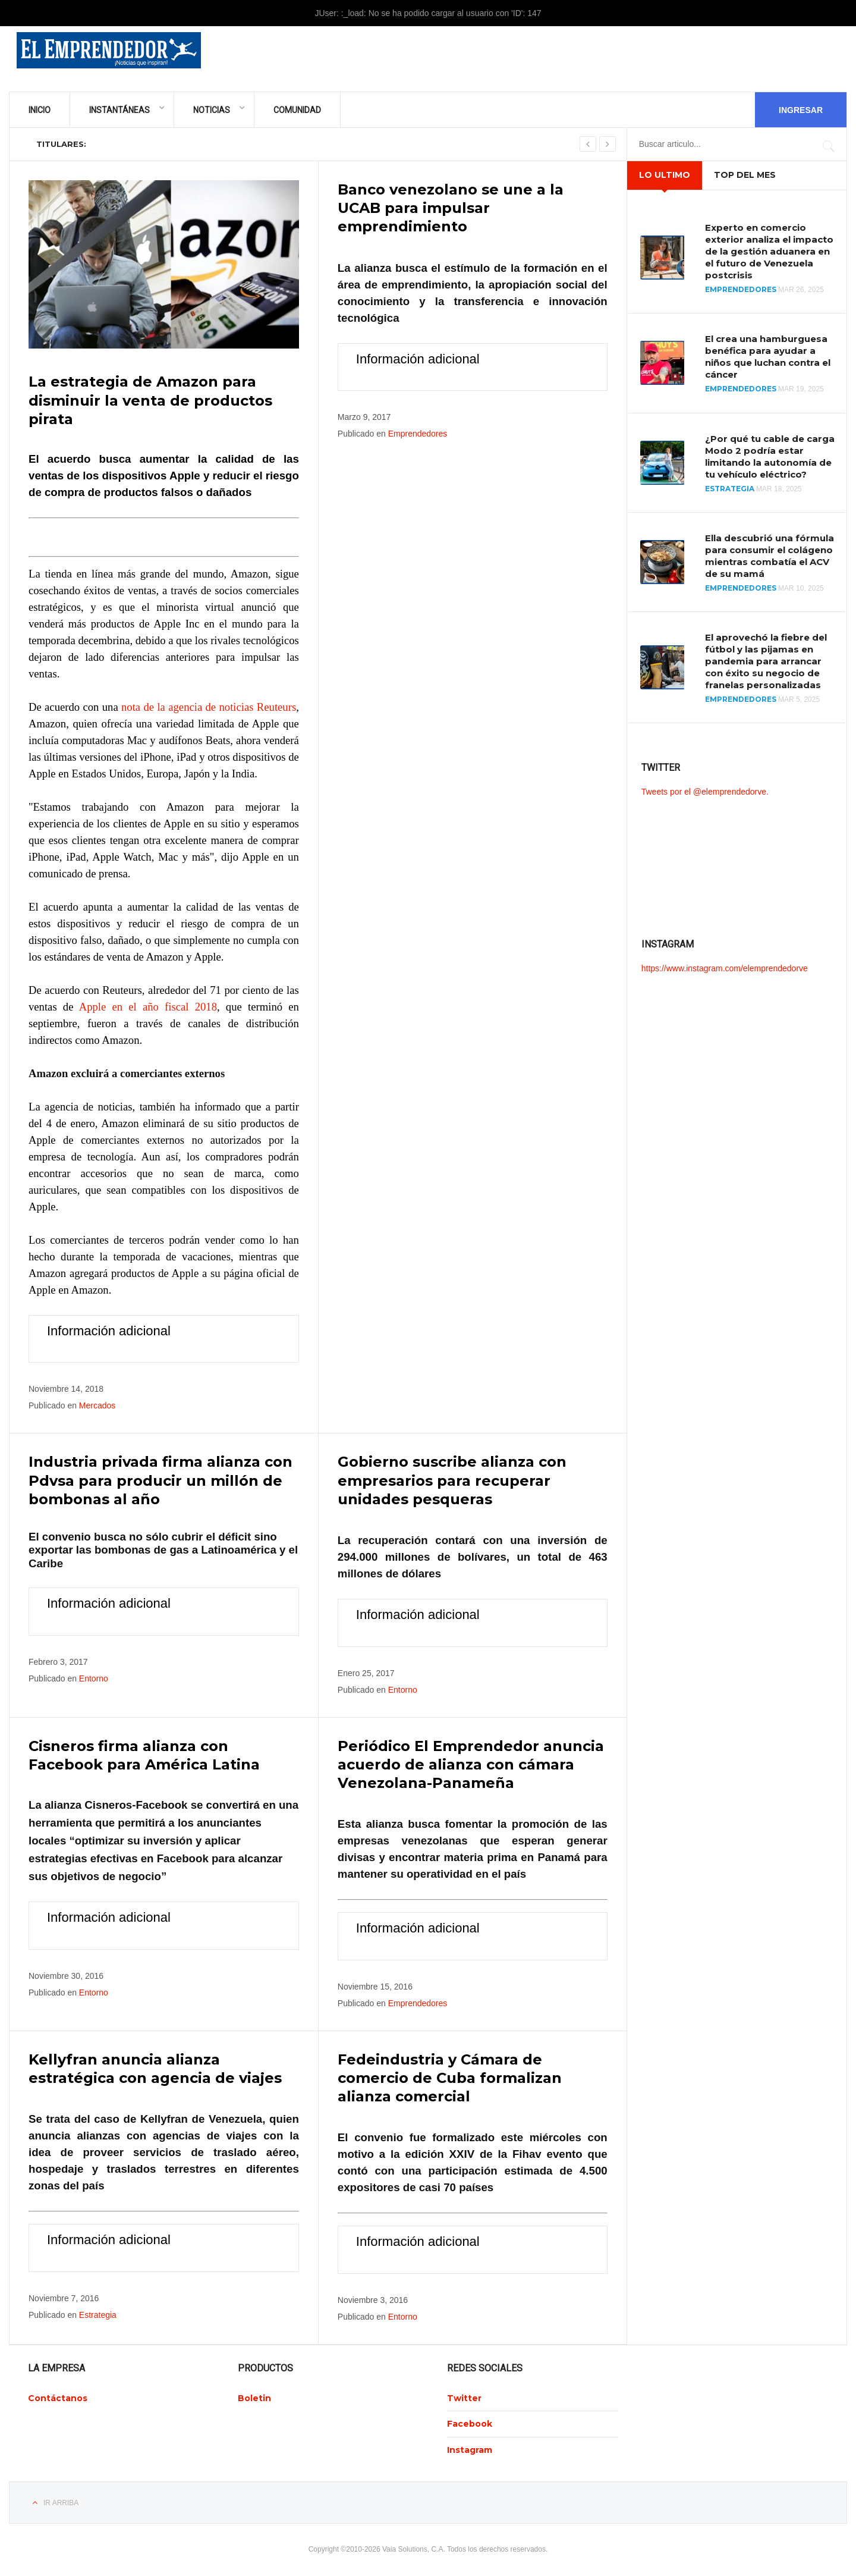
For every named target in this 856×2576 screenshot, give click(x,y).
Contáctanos (57, 2398)
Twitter (464, 2398)
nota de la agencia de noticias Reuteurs (208, 707)
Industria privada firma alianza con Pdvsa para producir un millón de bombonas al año (160, 1480)
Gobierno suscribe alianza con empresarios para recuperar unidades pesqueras (452, 1480)
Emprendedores (418, 433)
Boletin (254, 2398)
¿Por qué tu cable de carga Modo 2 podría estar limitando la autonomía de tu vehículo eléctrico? (770, 456)
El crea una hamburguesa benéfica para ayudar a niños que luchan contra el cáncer (767, 356)
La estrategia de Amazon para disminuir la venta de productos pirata (150, 400)
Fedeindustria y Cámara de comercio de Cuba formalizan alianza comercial (450, 2078)
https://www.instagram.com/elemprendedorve (724, 968)
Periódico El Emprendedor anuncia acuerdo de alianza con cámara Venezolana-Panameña (471, 1764)
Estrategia (98, 2315)
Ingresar (801, 110)
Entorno (93, 1678)
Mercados (97, 1405)
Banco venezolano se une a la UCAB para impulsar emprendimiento (451, 208)
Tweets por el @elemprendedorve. (705, 791)
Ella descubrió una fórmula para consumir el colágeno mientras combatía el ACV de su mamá (769, 555)
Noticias (211, 110)
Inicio (40, 110)
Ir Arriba (60, 2503)
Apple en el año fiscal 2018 (148, 1006)
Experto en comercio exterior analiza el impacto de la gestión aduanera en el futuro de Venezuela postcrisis (769, 251)
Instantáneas (119, 110)
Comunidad (297, 110)
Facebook (469, 2423)
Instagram (469, 2450)
